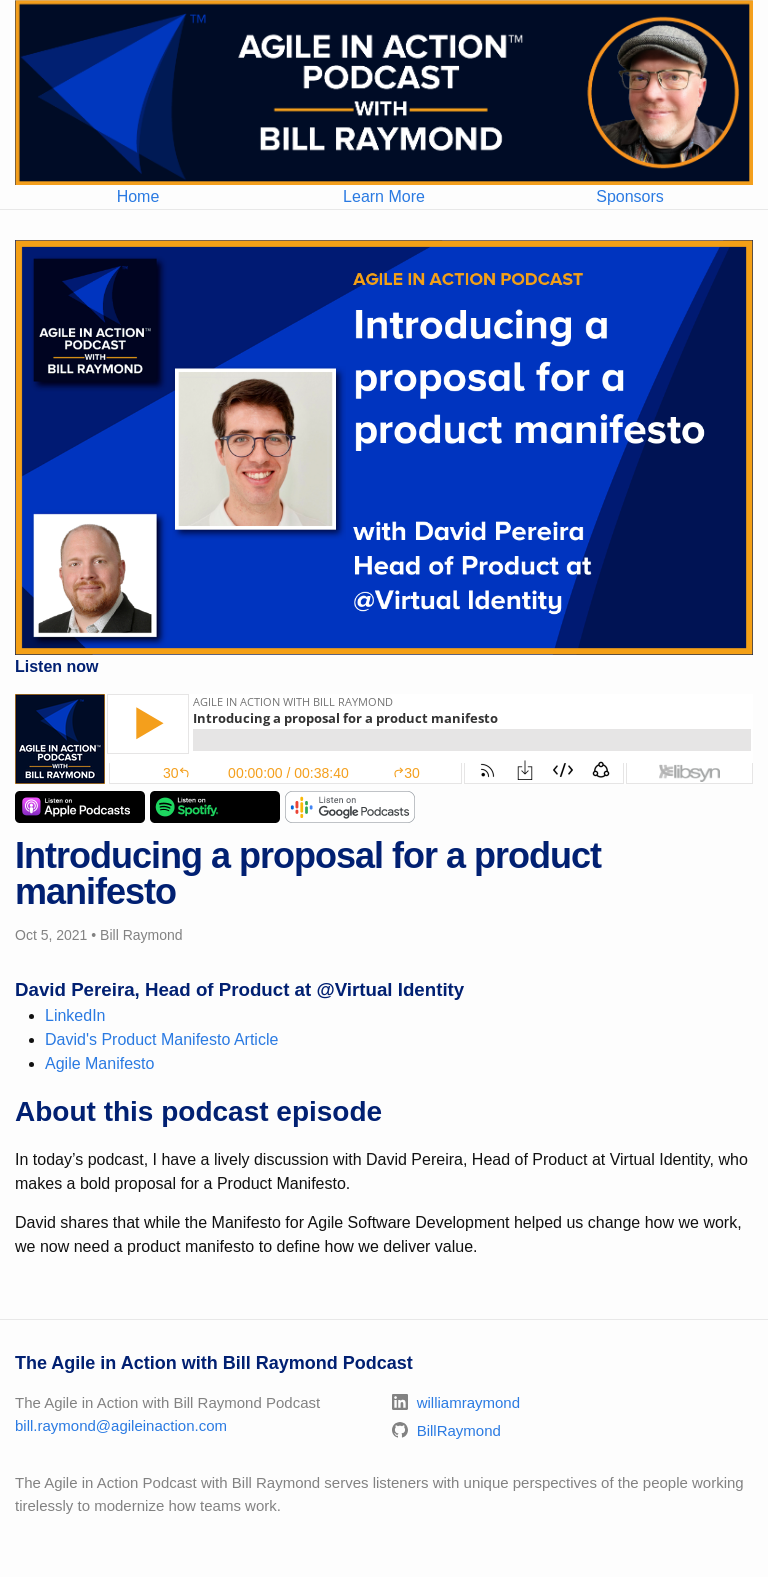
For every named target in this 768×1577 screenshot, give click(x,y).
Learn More (384, 196)
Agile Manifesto (99, 1063)
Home (138, 196)
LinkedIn (75, 1015)
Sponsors (630, 196)
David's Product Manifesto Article (161, 1039)
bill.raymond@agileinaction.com (121, 1425)
